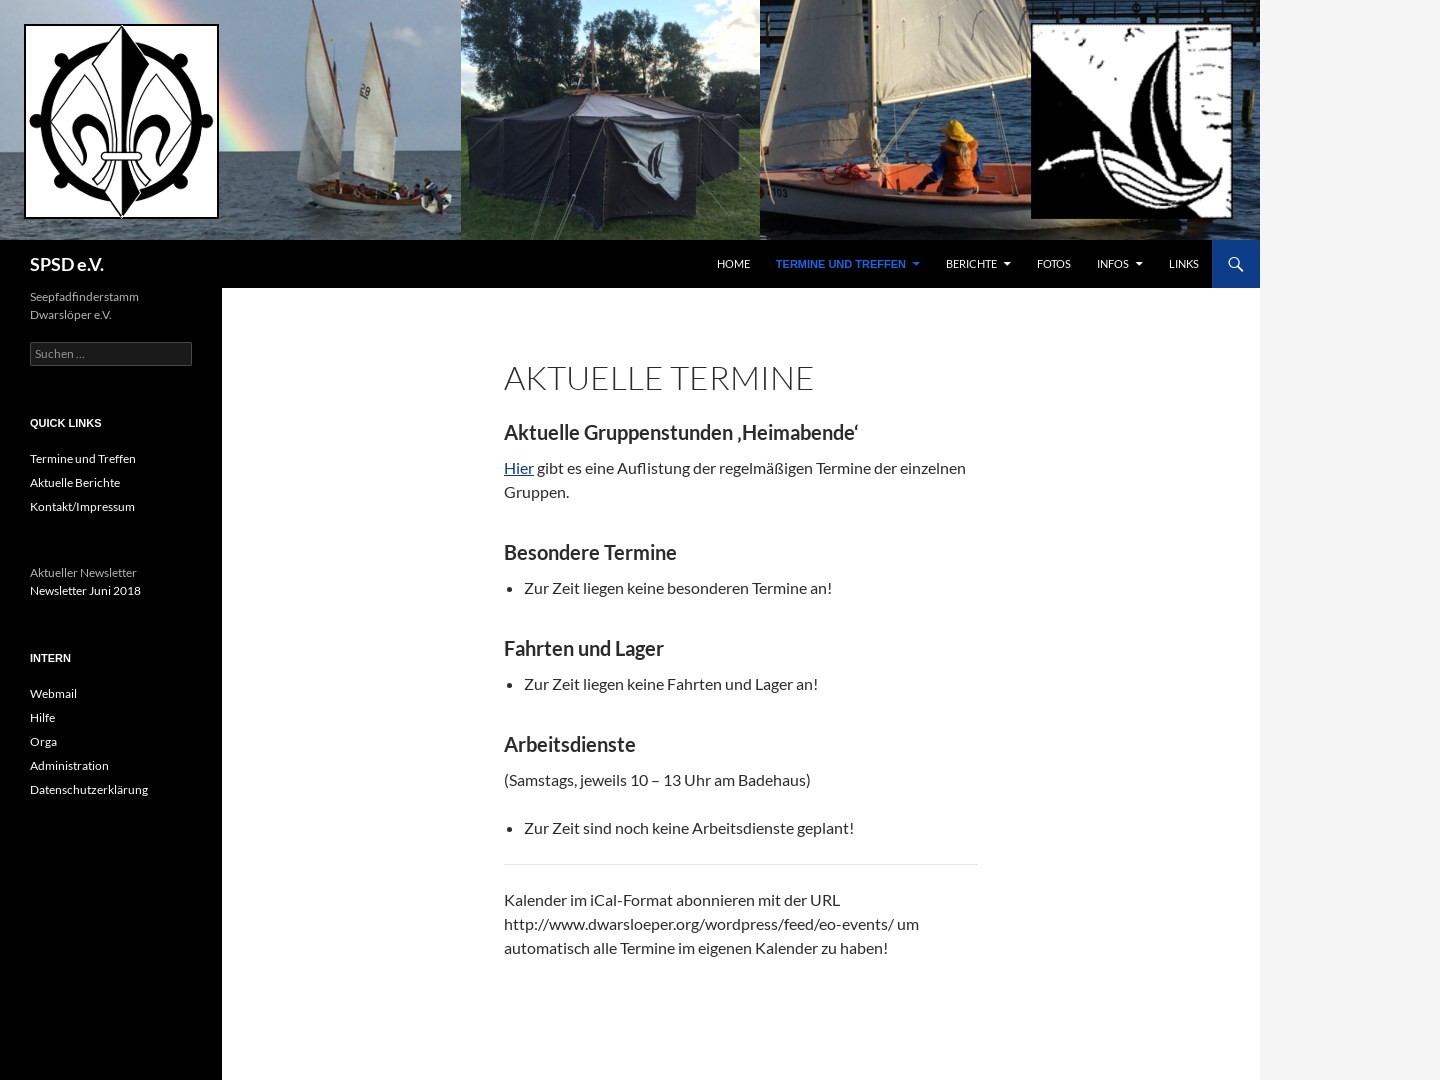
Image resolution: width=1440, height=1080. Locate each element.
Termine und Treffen (841, 264)
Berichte (971, 263)
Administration (69, 765)
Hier (519, 467)
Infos (1113, 263)
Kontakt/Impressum (82, 506)
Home (733, 263)
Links (1184, 263)
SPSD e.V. (67, 264)
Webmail (53, 693)
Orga (43, 741)
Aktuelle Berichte (75, 482)
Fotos (1054, 263)
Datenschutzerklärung (89, 789)
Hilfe (42, 717)
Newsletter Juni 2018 (85, 590)
